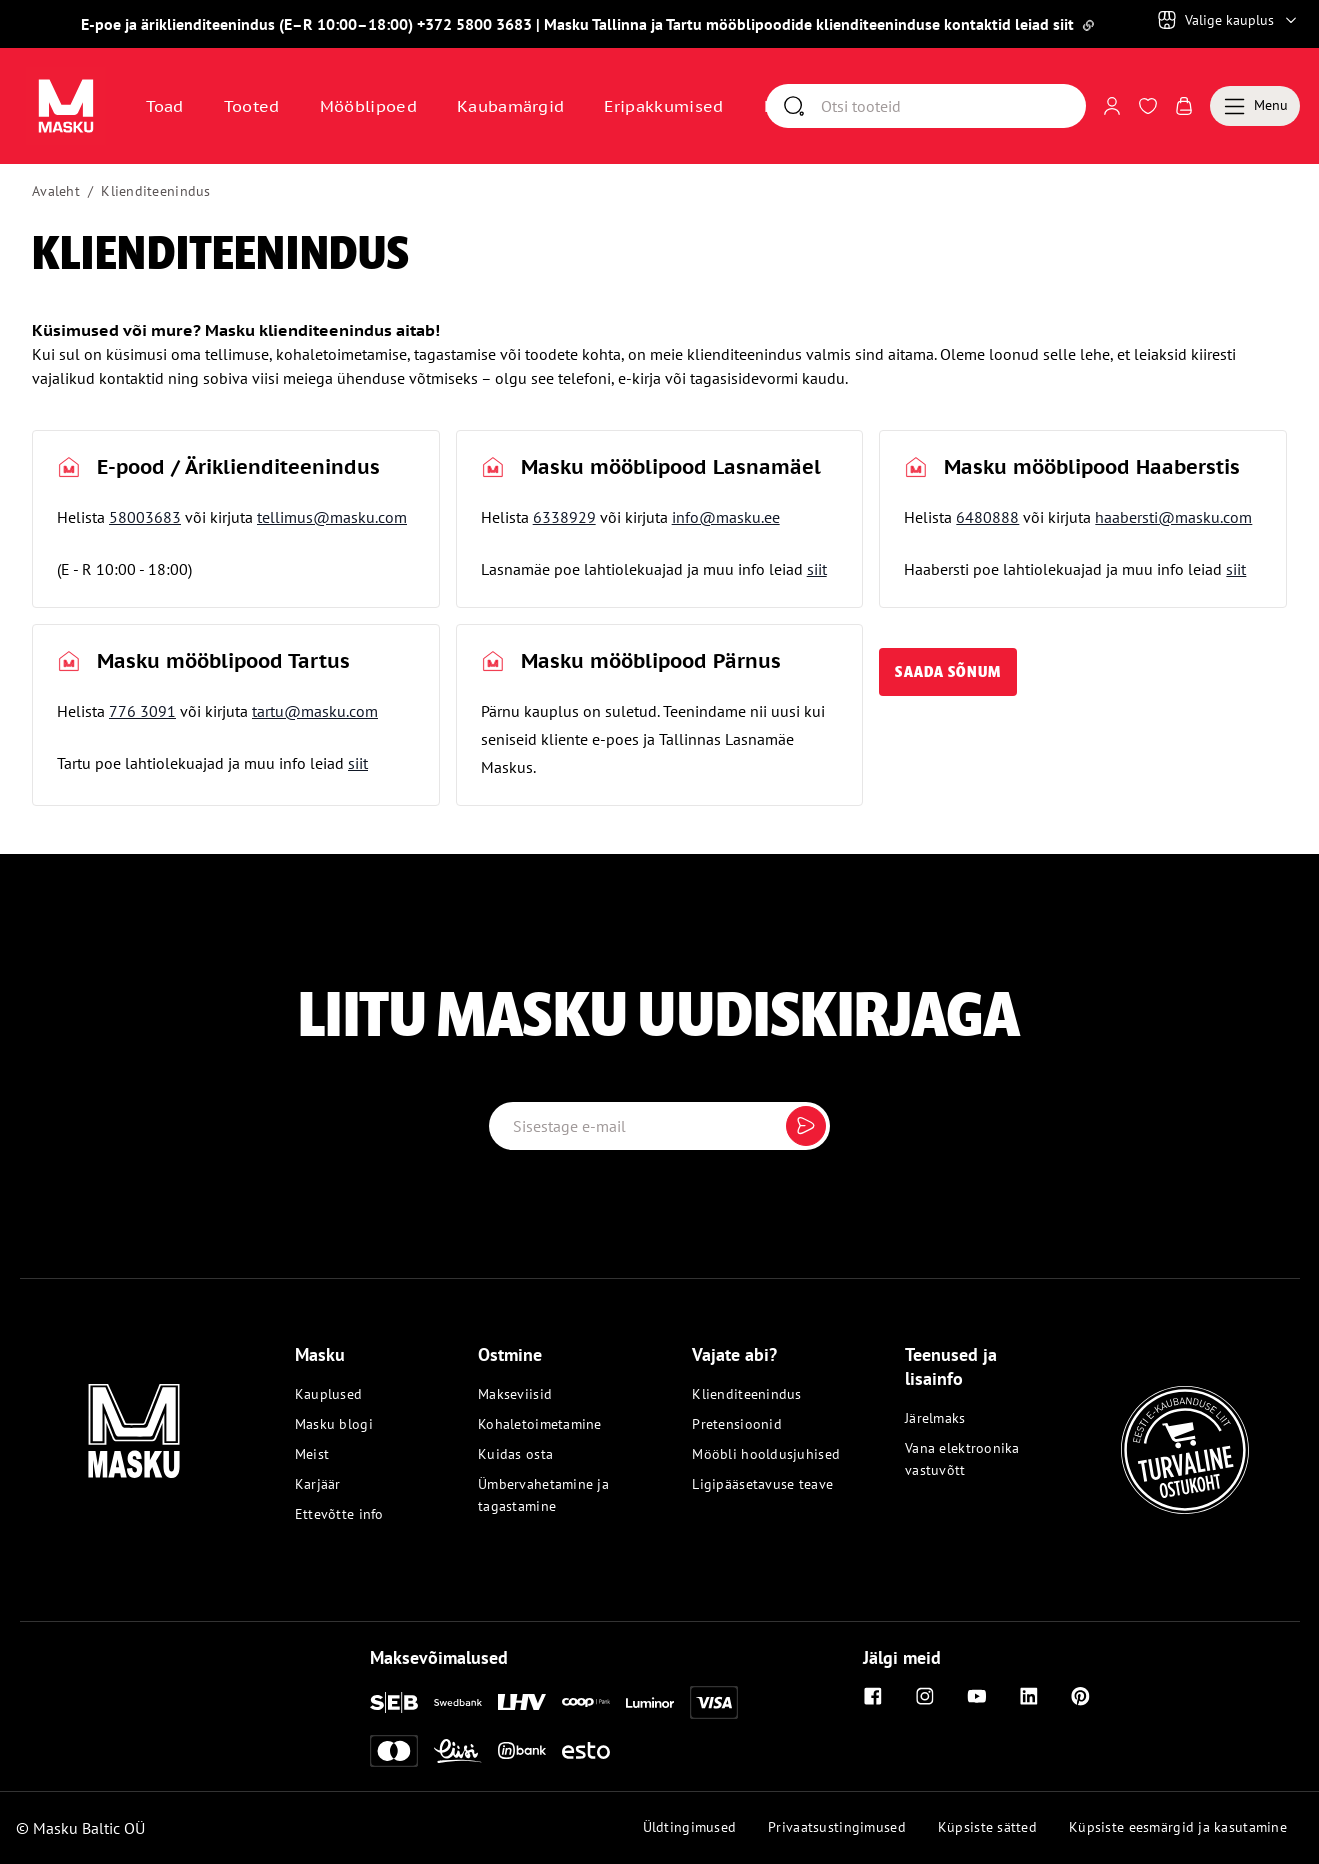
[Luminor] (650, 1702)
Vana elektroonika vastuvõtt (962, 1459)
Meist (312, 1454)
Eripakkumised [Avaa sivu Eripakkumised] (663, 106)
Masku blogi (334, 1424)
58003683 (145, 517)
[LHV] (522, 1702)
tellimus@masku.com (332, 517)
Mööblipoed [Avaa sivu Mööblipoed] (368, 106)
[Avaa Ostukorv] (1184, 106)
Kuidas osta (515, 1454)
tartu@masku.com (315, 711)
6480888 (987, 517)
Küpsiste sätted (987, 1827)
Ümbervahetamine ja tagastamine (543, 1495)
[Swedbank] (458, 1702)
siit (817, 569)
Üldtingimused (690, 1827)
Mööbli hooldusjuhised (766, 1454)
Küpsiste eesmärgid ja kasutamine (1178, 1827)
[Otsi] (953, 106)
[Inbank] (522, 1750)
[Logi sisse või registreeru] (1112, 106)
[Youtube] (977, 1696)
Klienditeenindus (155, 191)
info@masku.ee (726, 517)
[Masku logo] (134, 1419)
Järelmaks (935, 1418)
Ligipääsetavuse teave (762, 1484)
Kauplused (329, 1394)
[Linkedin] (1029, 1696)
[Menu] (1255, 106)
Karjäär (318, 1484)
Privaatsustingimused (837, 1827)
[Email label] (659, 1126)
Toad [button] (165, 106)
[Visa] (714, 1702)
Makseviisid (515, 1394)
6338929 (564, 517)
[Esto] (586, 1750)
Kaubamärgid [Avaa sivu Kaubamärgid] (511, 106)
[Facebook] (873, 1696)
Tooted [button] (252, 106)
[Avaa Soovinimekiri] (1148, 106)
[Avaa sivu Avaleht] (66, 106)
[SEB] (394, 1702)
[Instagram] (925, 1696)
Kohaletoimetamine (540, 1424)
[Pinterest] (1081, 1696)
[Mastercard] (394, 1751)
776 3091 (142, 711)
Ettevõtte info (339, 1514)
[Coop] (586, 1702)
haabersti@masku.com (1173, 517)
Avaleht (56, 191)
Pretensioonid (737, 1424)
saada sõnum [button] (948, 671)
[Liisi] (458, 1751)
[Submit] (806, 1126)
